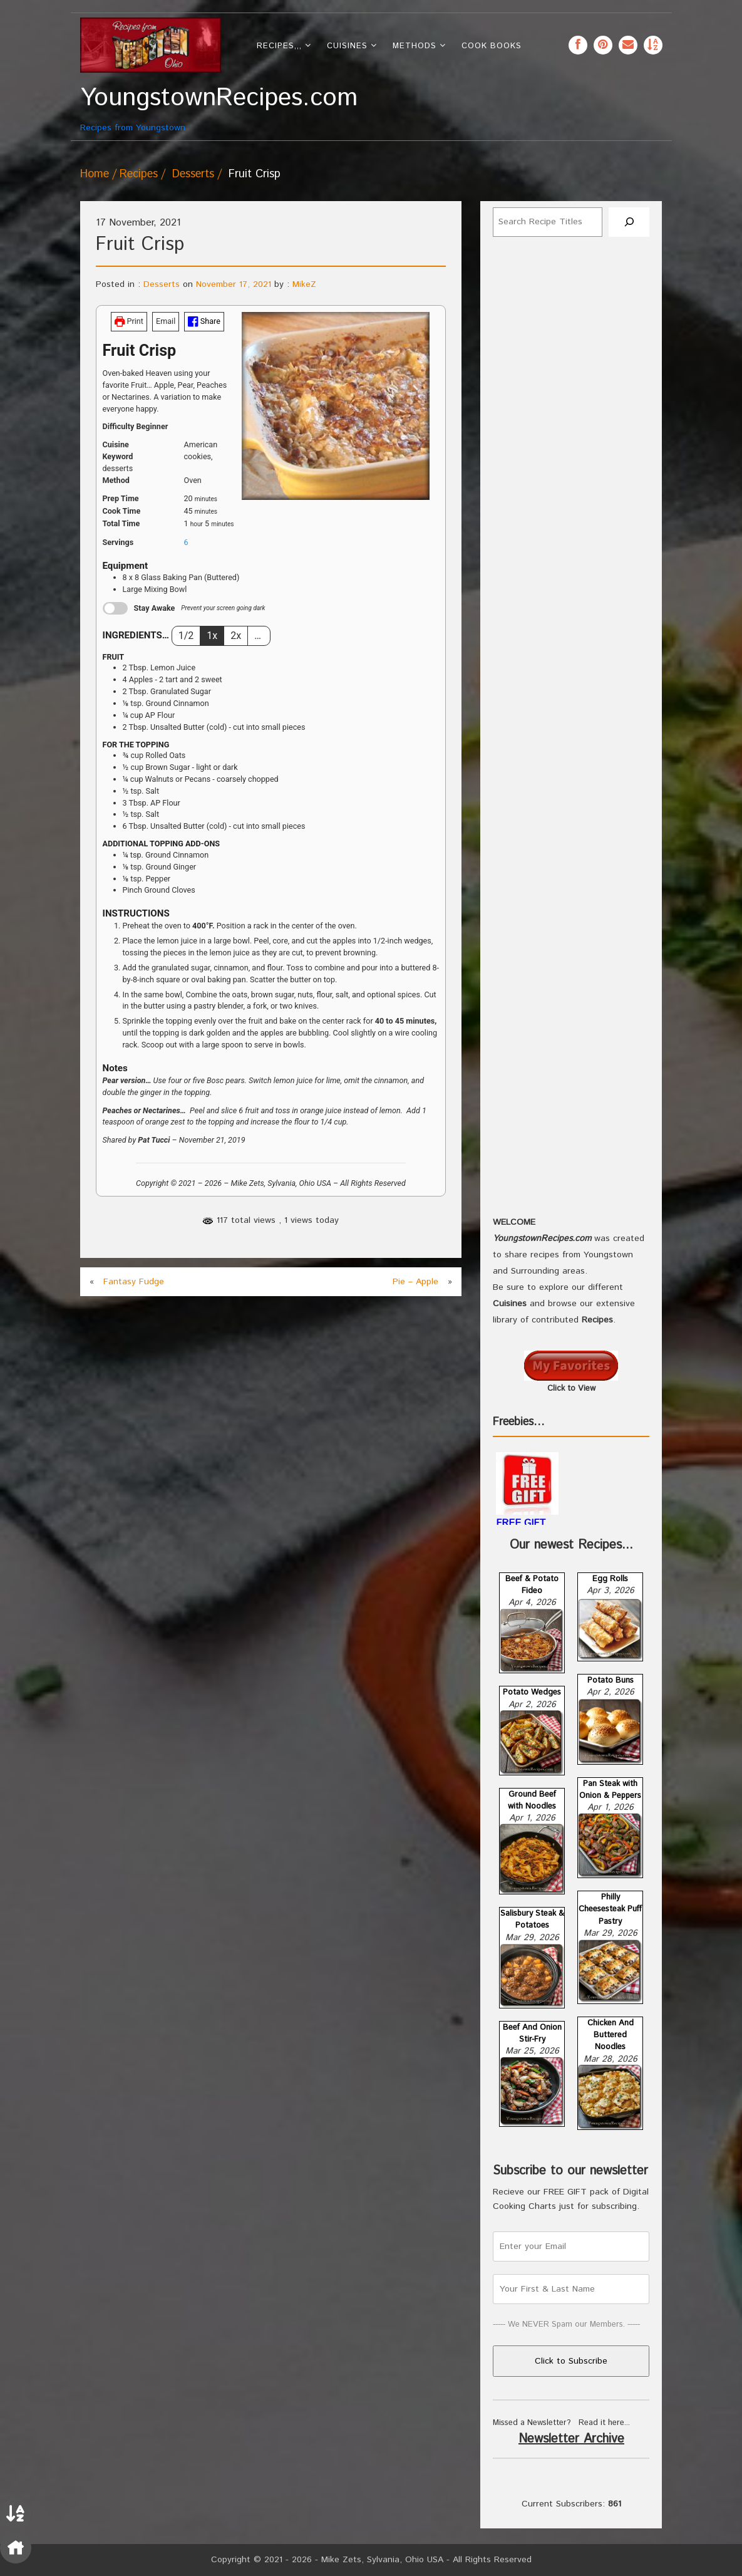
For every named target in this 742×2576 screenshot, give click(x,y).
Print (129, 321)
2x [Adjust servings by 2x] (235, 635)
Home (94, 174)
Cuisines (347, 46)
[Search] (629, 222)
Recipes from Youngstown (150, 108)
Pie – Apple (415, 1281)
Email (165, 321)
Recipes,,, (279, 46)
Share (204, 321)
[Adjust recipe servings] (186, 542)
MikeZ (304, 284)
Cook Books (491, 46)
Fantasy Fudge (133, 1281)
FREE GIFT (521, 1523)
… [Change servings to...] (259, 635)
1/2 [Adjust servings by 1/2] (186, 635)
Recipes (139, 174)
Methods (414, 46)
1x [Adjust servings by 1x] (212, 635)
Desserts (193, 174)
